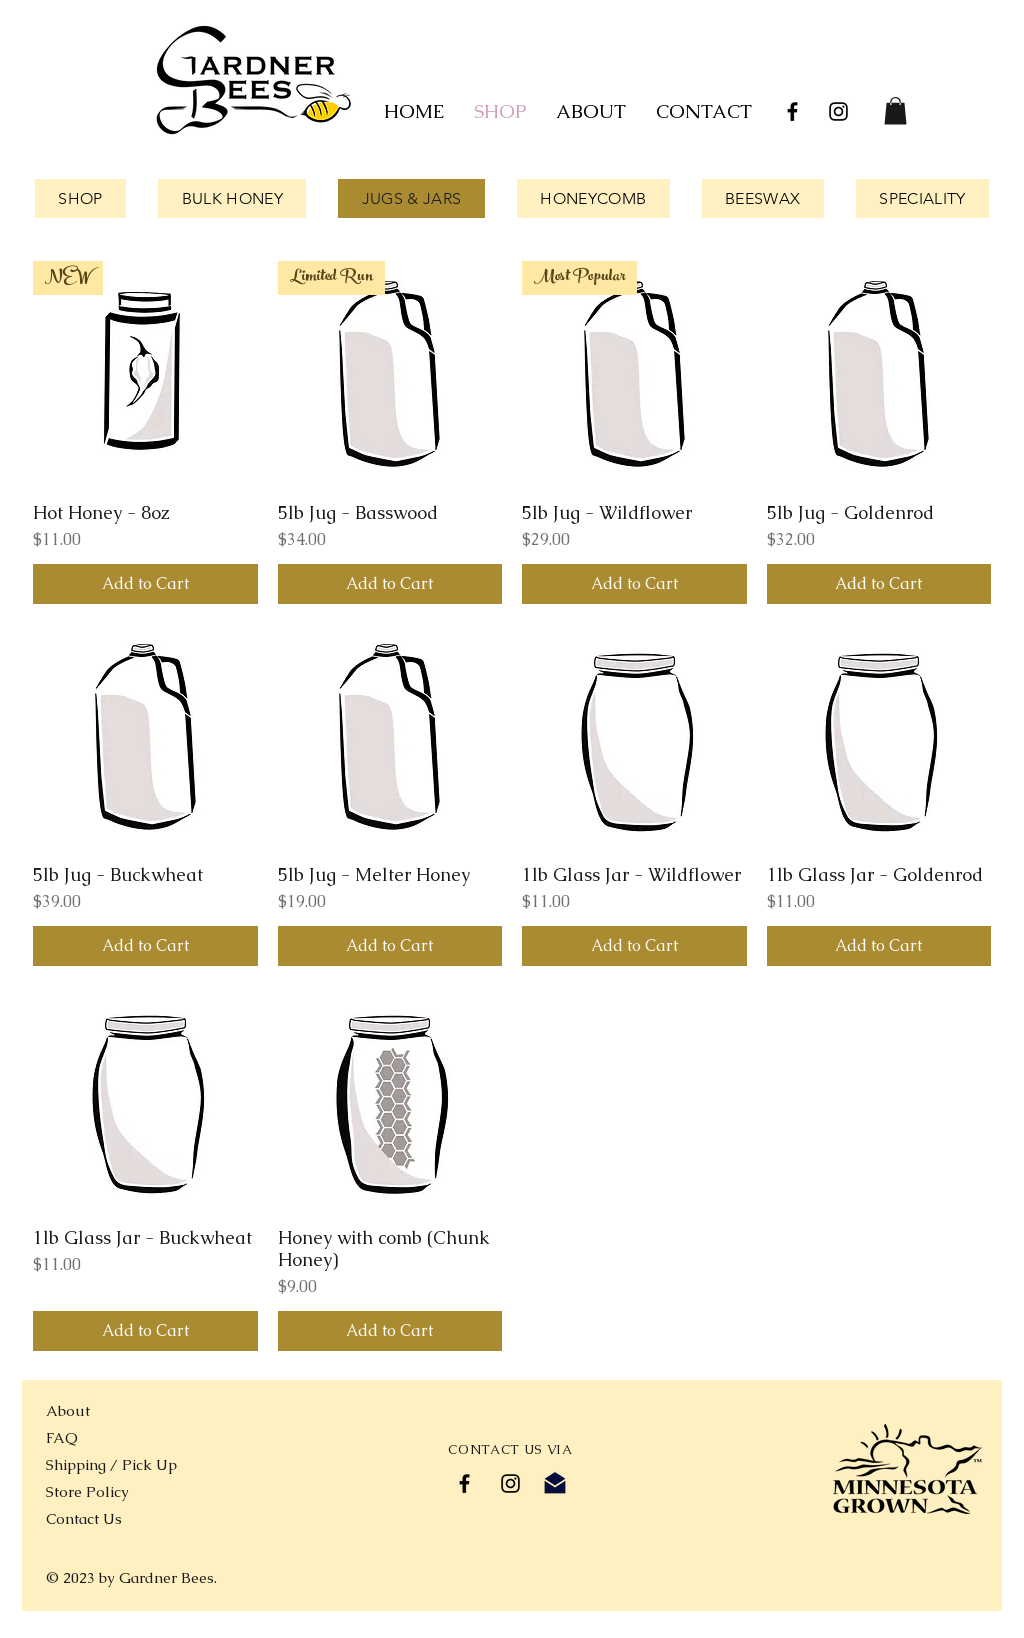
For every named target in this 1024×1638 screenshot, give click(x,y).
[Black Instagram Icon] (838, 111)
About (68, 1410)
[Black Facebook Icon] (792, 111)
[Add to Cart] (145, 584)
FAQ (62, 1437)
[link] (895, 110)
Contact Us (84, 1518)
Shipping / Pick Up (113, 1464)
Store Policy (87, 1491)
